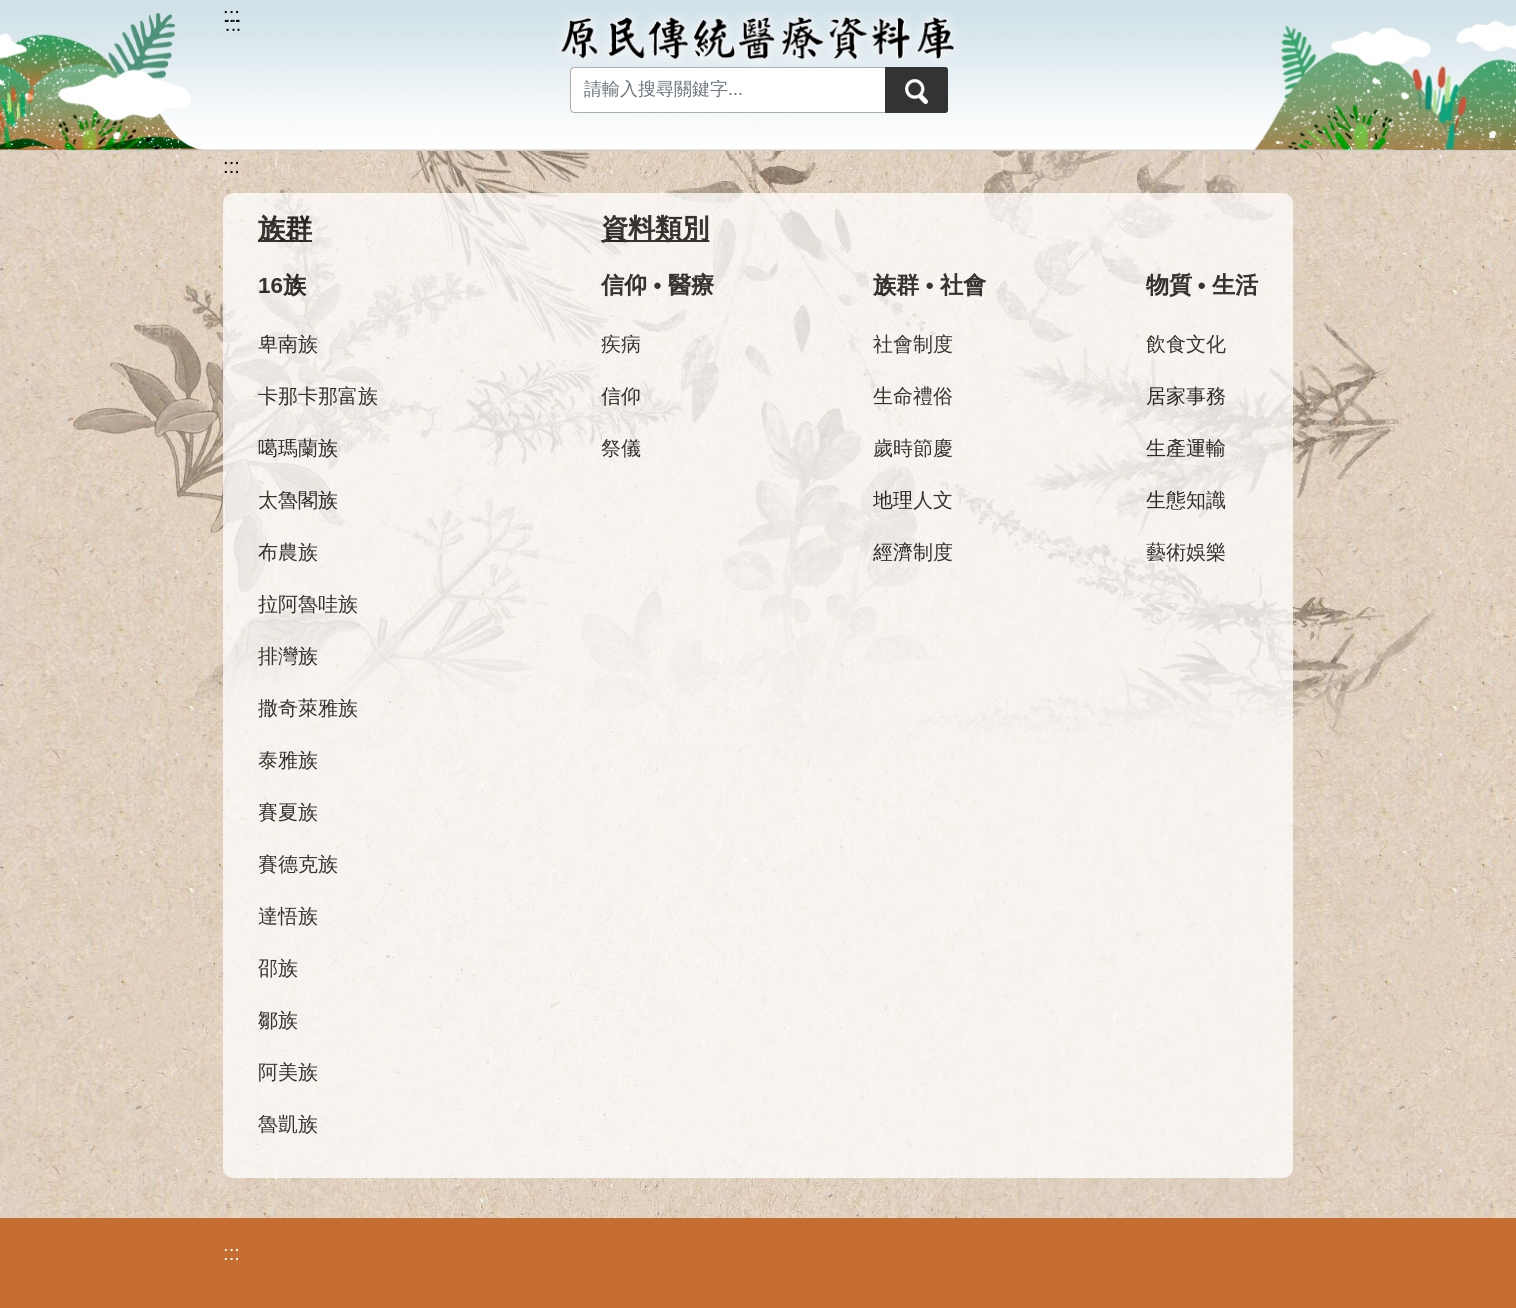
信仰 (621, 396)
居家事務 (1186, 396)
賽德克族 (298, 864)
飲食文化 (1186, 344)
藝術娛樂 (1186, 552)
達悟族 (288, 916)
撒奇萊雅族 (308, 708)
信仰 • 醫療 (657, 285)
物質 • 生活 (1202, 285)
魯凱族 (288, 1124)
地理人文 (913, 500)
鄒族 (278, 1020)
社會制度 (913, 344)
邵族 (278, 968)
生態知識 (1186, 500)
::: (231, 166)
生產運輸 (1186, 448)
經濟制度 (913, 552)
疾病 (621, 344)
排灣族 (288, 656)
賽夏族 (288, 812)
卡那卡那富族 (318, 396)
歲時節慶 (913, 448)
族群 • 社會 (929, 285)
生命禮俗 (913, 396)
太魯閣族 (298, 500)
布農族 (288, 552)
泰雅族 (288, 760)
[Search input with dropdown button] (724, 90)
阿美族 (288, 1072)
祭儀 (621, 448)
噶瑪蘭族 (298, 448)
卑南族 (288, 344)
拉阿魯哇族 (308, 604)
